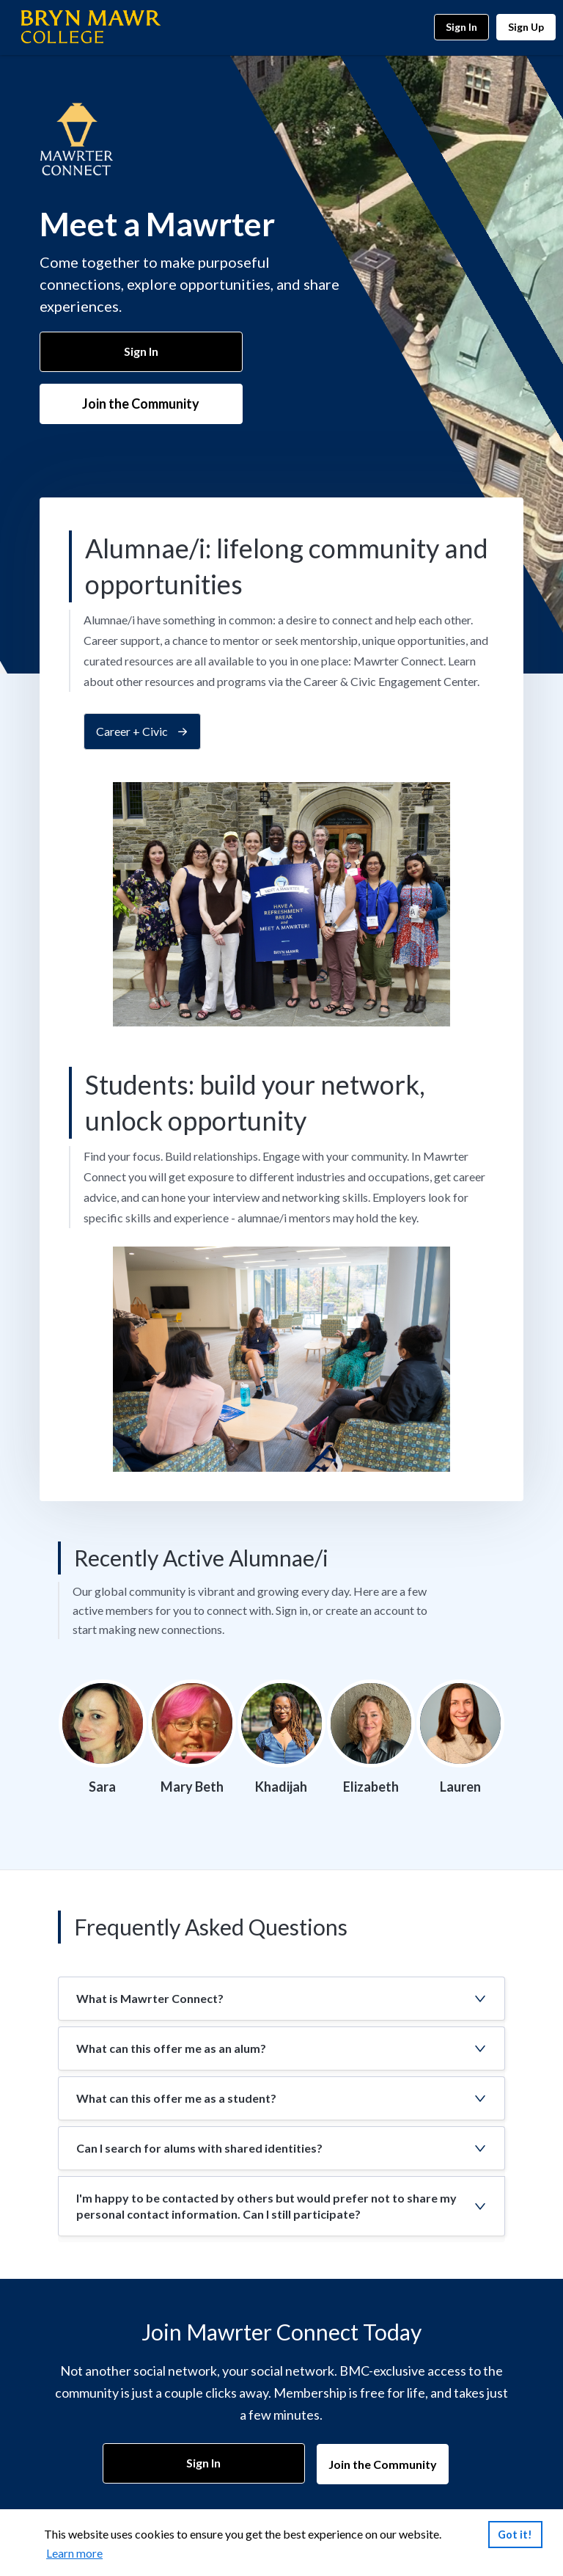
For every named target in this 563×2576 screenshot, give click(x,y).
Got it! (515, 2534)
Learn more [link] (74, 2553)
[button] (281, 1998)
